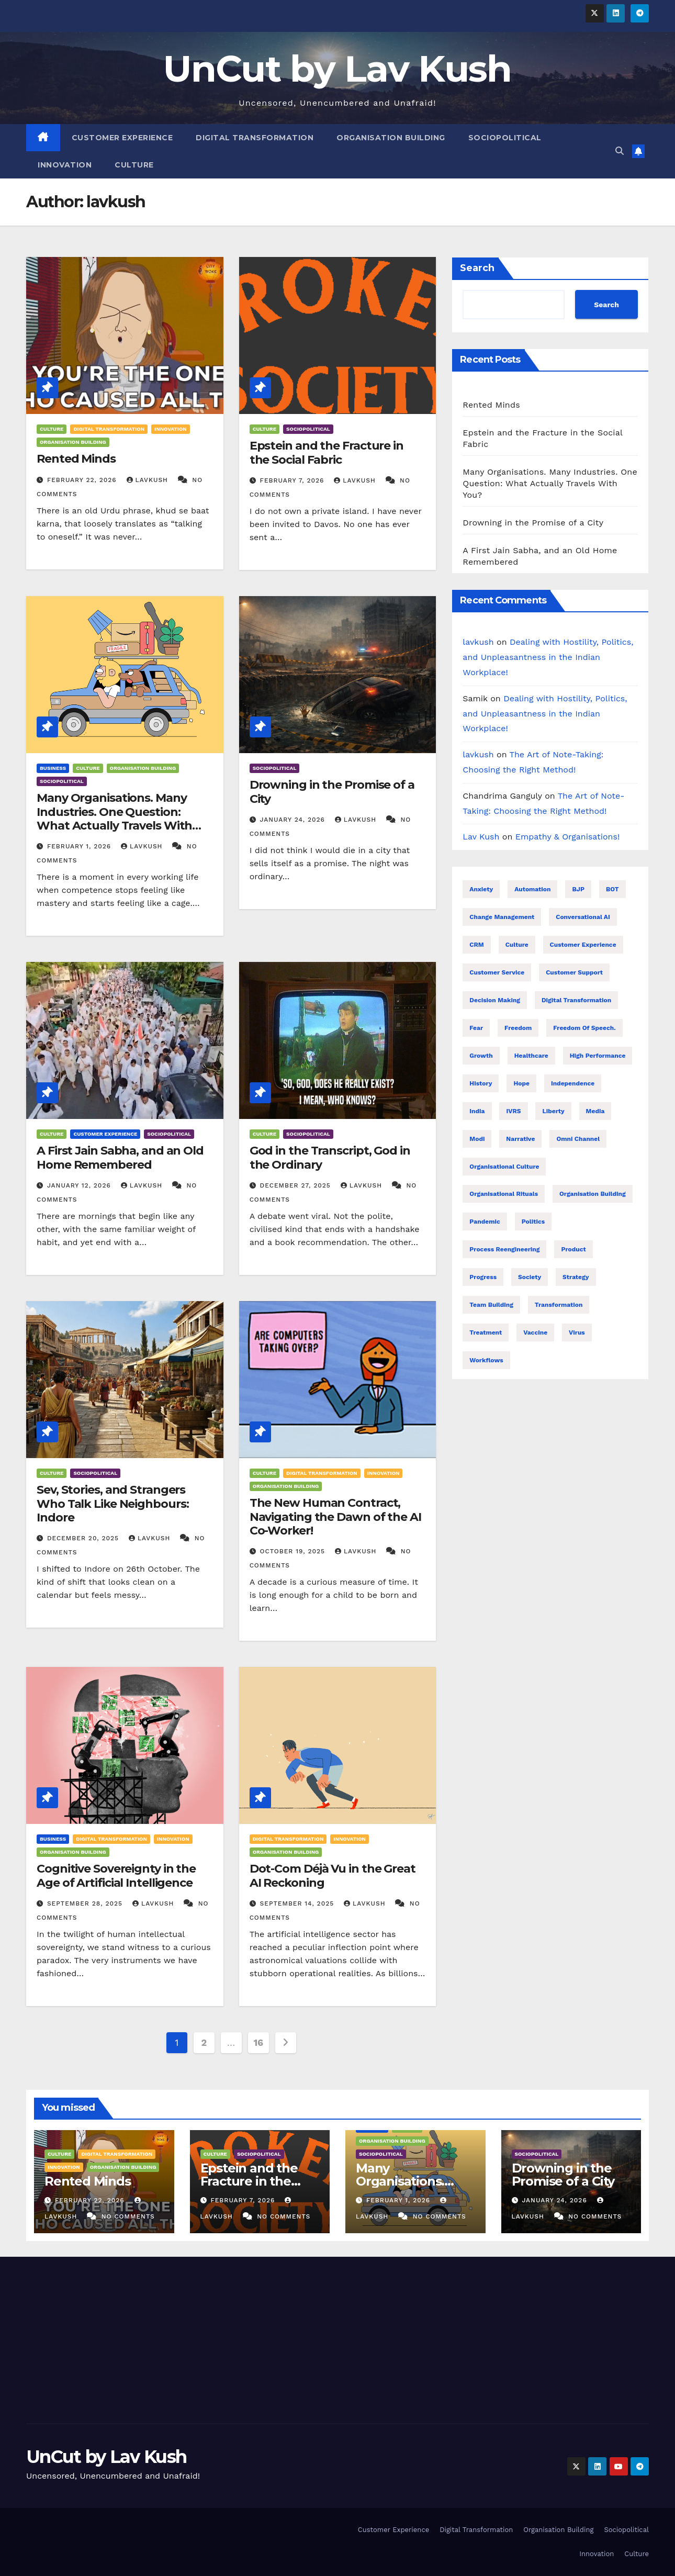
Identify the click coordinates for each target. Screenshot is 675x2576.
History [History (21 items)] (480, 1083)
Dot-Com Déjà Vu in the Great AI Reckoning (332, 1875)
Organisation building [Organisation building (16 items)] (592, 1193)
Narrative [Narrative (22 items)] (520, 1139)
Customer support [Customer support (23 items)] (574, 972)
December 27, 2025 (296, 1185)
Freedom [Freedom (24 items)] (518, 1028)
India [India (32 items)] (477, 1111)
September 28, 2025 (86, 1903)
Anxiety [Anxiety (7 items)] (481, 889)
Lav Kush (481, 837)
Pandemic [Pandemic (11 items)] (484, 1221)
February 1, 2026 (80, 846)
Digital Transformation (254, 137)
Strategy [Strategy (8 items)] (575, 1277)
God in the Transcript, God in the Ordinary (330, 1157)
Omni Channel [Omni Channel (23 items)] (578, 1139)
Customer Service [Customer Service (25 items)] (496, 972)
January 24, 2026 (294, 819)
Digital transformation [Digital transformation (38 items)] (576, 1000)
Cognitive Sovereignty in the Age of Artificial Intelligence (116, 1875)
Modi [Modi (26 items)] (477, 1139)
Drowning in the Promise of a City (332, 791)
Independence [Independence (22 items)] (572, 1083)
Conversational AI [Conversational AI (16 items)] (583, 917)
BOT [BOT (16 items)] (612, 889)
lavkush (149, 480)
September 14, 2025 (298, 1903)
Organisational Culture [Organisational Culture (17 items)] (504, 1166)
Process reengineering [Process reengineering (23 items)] (504, 1249)
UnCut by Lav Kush (337, 68)
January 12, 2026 (80, 1185)
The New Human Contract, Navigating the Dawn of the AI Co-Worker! (335, 1517)
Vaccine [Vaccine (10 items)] (535, 1332)
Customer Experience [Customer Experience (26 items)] (583, 944)
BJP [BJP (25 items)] (578, 889)
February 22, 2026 (83, 480)
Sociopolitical (505, 137)
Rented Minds (76, 459)
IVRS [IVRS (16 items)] (513, 1111)
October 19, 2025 (294, 1551)
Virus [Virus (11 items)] (577, 1332)
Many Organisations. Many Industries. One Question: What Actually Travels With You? (114, 818)
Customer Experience (122, 137)
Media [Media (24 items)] (595, 1111)
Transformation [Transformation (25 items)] (559, 1304)
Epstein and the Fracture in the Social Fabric (326, 452)
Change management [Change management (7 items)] (501, 917)
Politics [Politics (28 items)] (533, 1221)
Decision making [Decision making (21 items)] (494, 1000)
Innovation (65, 165)
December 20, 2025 (84, 1538)
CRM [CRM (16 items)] (476, 944)
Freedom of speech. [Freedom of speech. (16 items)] (584, 1028)
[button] (619, 151)
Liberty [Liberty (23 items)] (553, 1111)
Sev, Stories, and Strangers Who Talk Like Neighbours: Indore (113, 1504)
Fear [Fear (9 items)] (476, 1028)
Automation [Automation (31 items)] (532, 889)
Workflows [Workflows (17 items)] (486, 1360)
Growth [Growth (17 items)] (480, 1055)
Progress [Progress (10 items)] (483, 1277)
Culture (134, 165)
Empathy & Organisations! (567, 837)
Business (53, 768)
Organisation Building (390, 137)
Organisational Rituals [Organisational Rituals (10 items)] (503, 1193)
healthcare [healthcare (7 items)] (531, 1055)
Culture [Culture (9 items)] (516, 944)
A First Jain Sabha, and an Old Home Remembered (120, 1157)
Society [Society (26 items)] (529, 1277)
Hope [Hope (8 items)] (521, 1083)
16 (258, 2042)
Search (477, 268)
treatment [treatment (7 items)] (485, 1332)
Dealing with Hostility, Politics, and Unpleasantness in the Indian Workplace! (548, 657)
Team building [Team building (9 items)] (491, 1304)
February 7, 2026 (293, 480)
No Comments (128, 2216)
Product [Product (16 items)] (573, 1249)
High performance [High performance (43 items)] (598, 1055)
